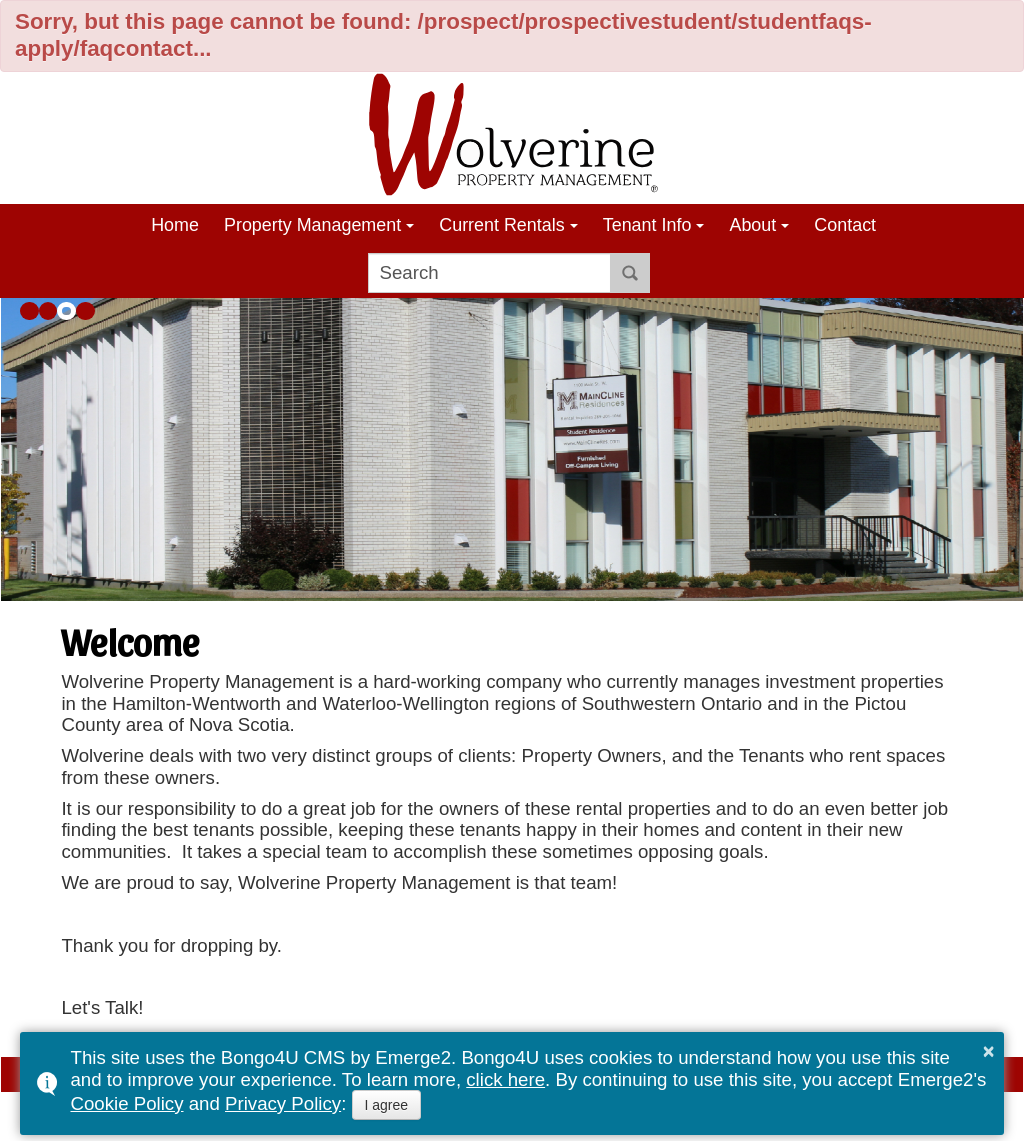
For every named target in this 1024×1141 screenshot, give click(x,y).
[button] (29, 311)
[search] (489, 273)
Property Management (312, 225)
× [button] (989, 1051)
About (752, 225)
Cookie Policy (126, 1103)
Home (175, 225)
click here (505, 1079)
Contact (845, 225)
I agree (387, 1105)
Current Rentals (501, 225)
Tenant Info (647, 225)
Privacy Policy (283, 1103)
